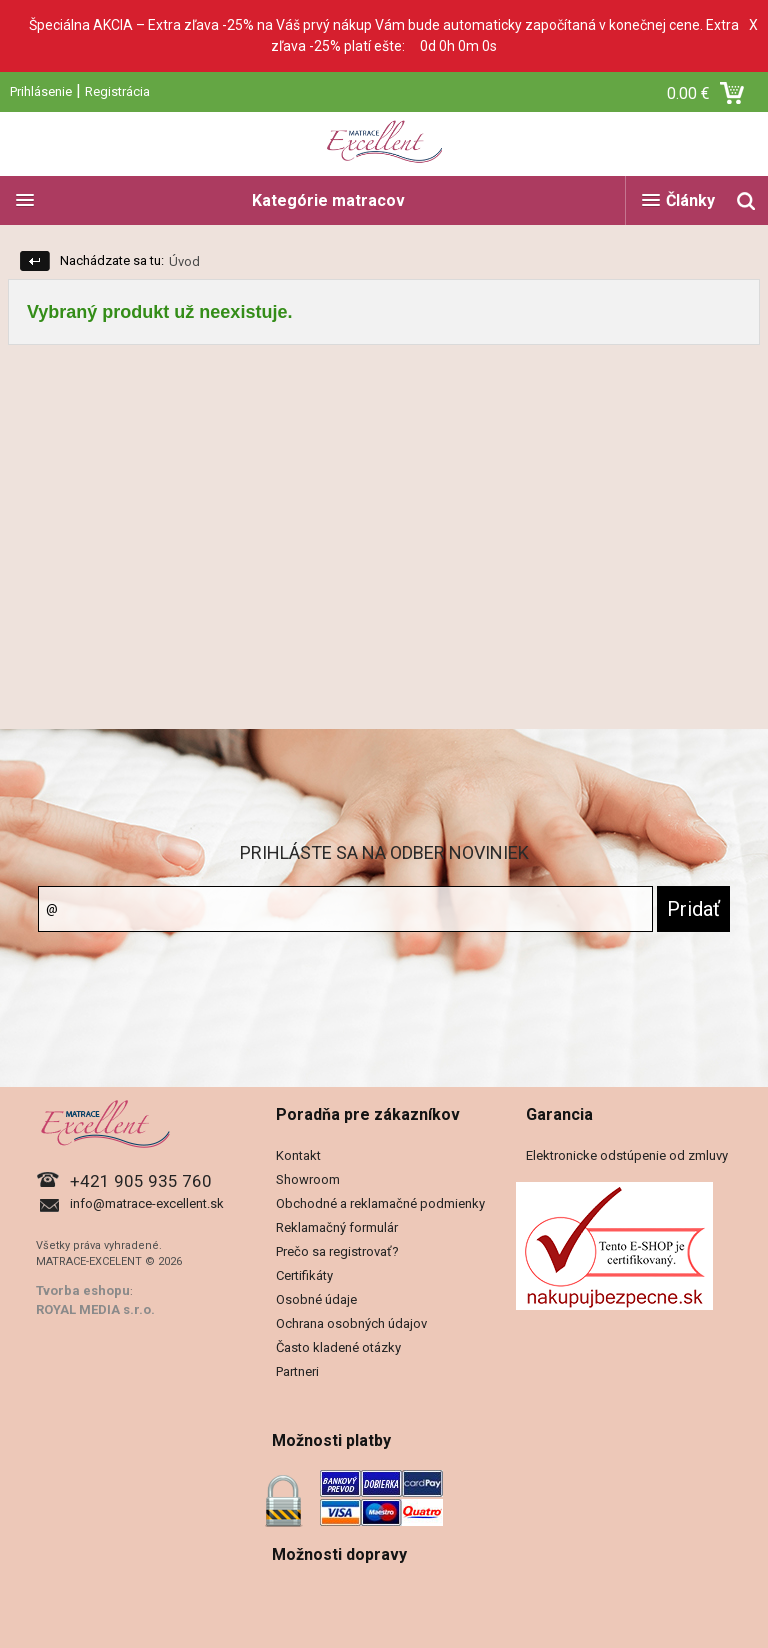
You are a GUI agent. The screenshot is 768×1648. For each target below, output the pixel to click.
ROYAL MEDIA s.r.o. (95, 1309)
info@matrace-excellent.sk (147, 1203)
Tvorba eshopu (83, 1290)
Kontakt (298, 1155)
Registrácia (117, 91)
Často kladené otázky (338, 1347)
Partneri (297, 1371)
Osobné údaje (316, 1299)
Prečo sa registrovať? (337, 1251)
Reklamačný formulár (337, 1227)
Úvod (184, 261)
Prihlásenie (41, 91)
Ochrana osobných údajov (351, 1323)
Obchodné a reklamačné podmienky (380, 1203)
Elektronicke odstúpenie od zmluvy (627, 1155)
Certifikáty (304, 1275)
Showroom (308, 1179)
